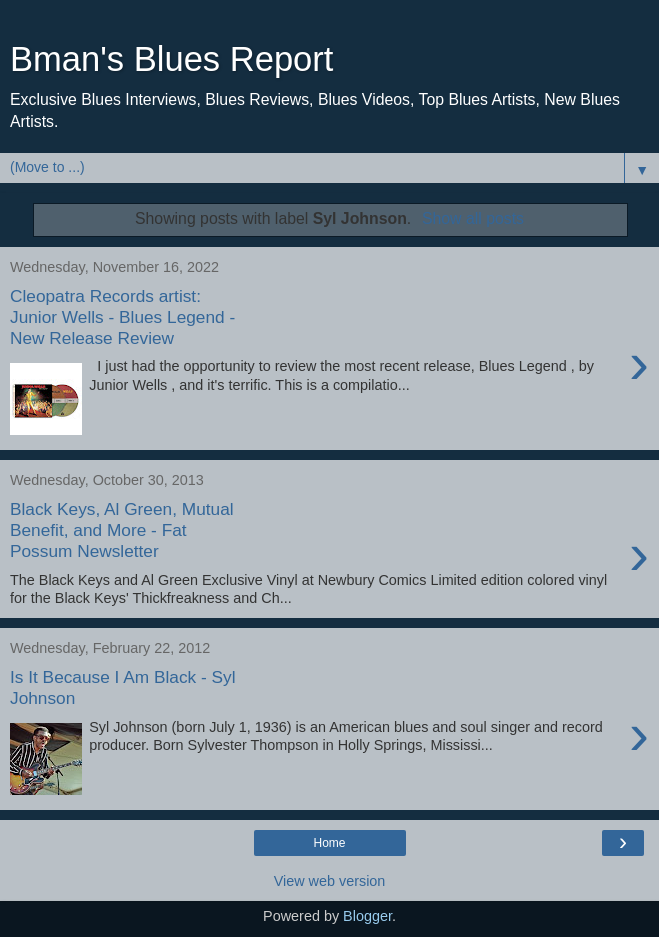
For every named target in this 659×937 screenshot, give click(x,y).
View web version (330, 881)
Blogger (367, 916)
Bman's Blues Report (171, 59)
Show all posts (473, 218)
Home (329, 843)
